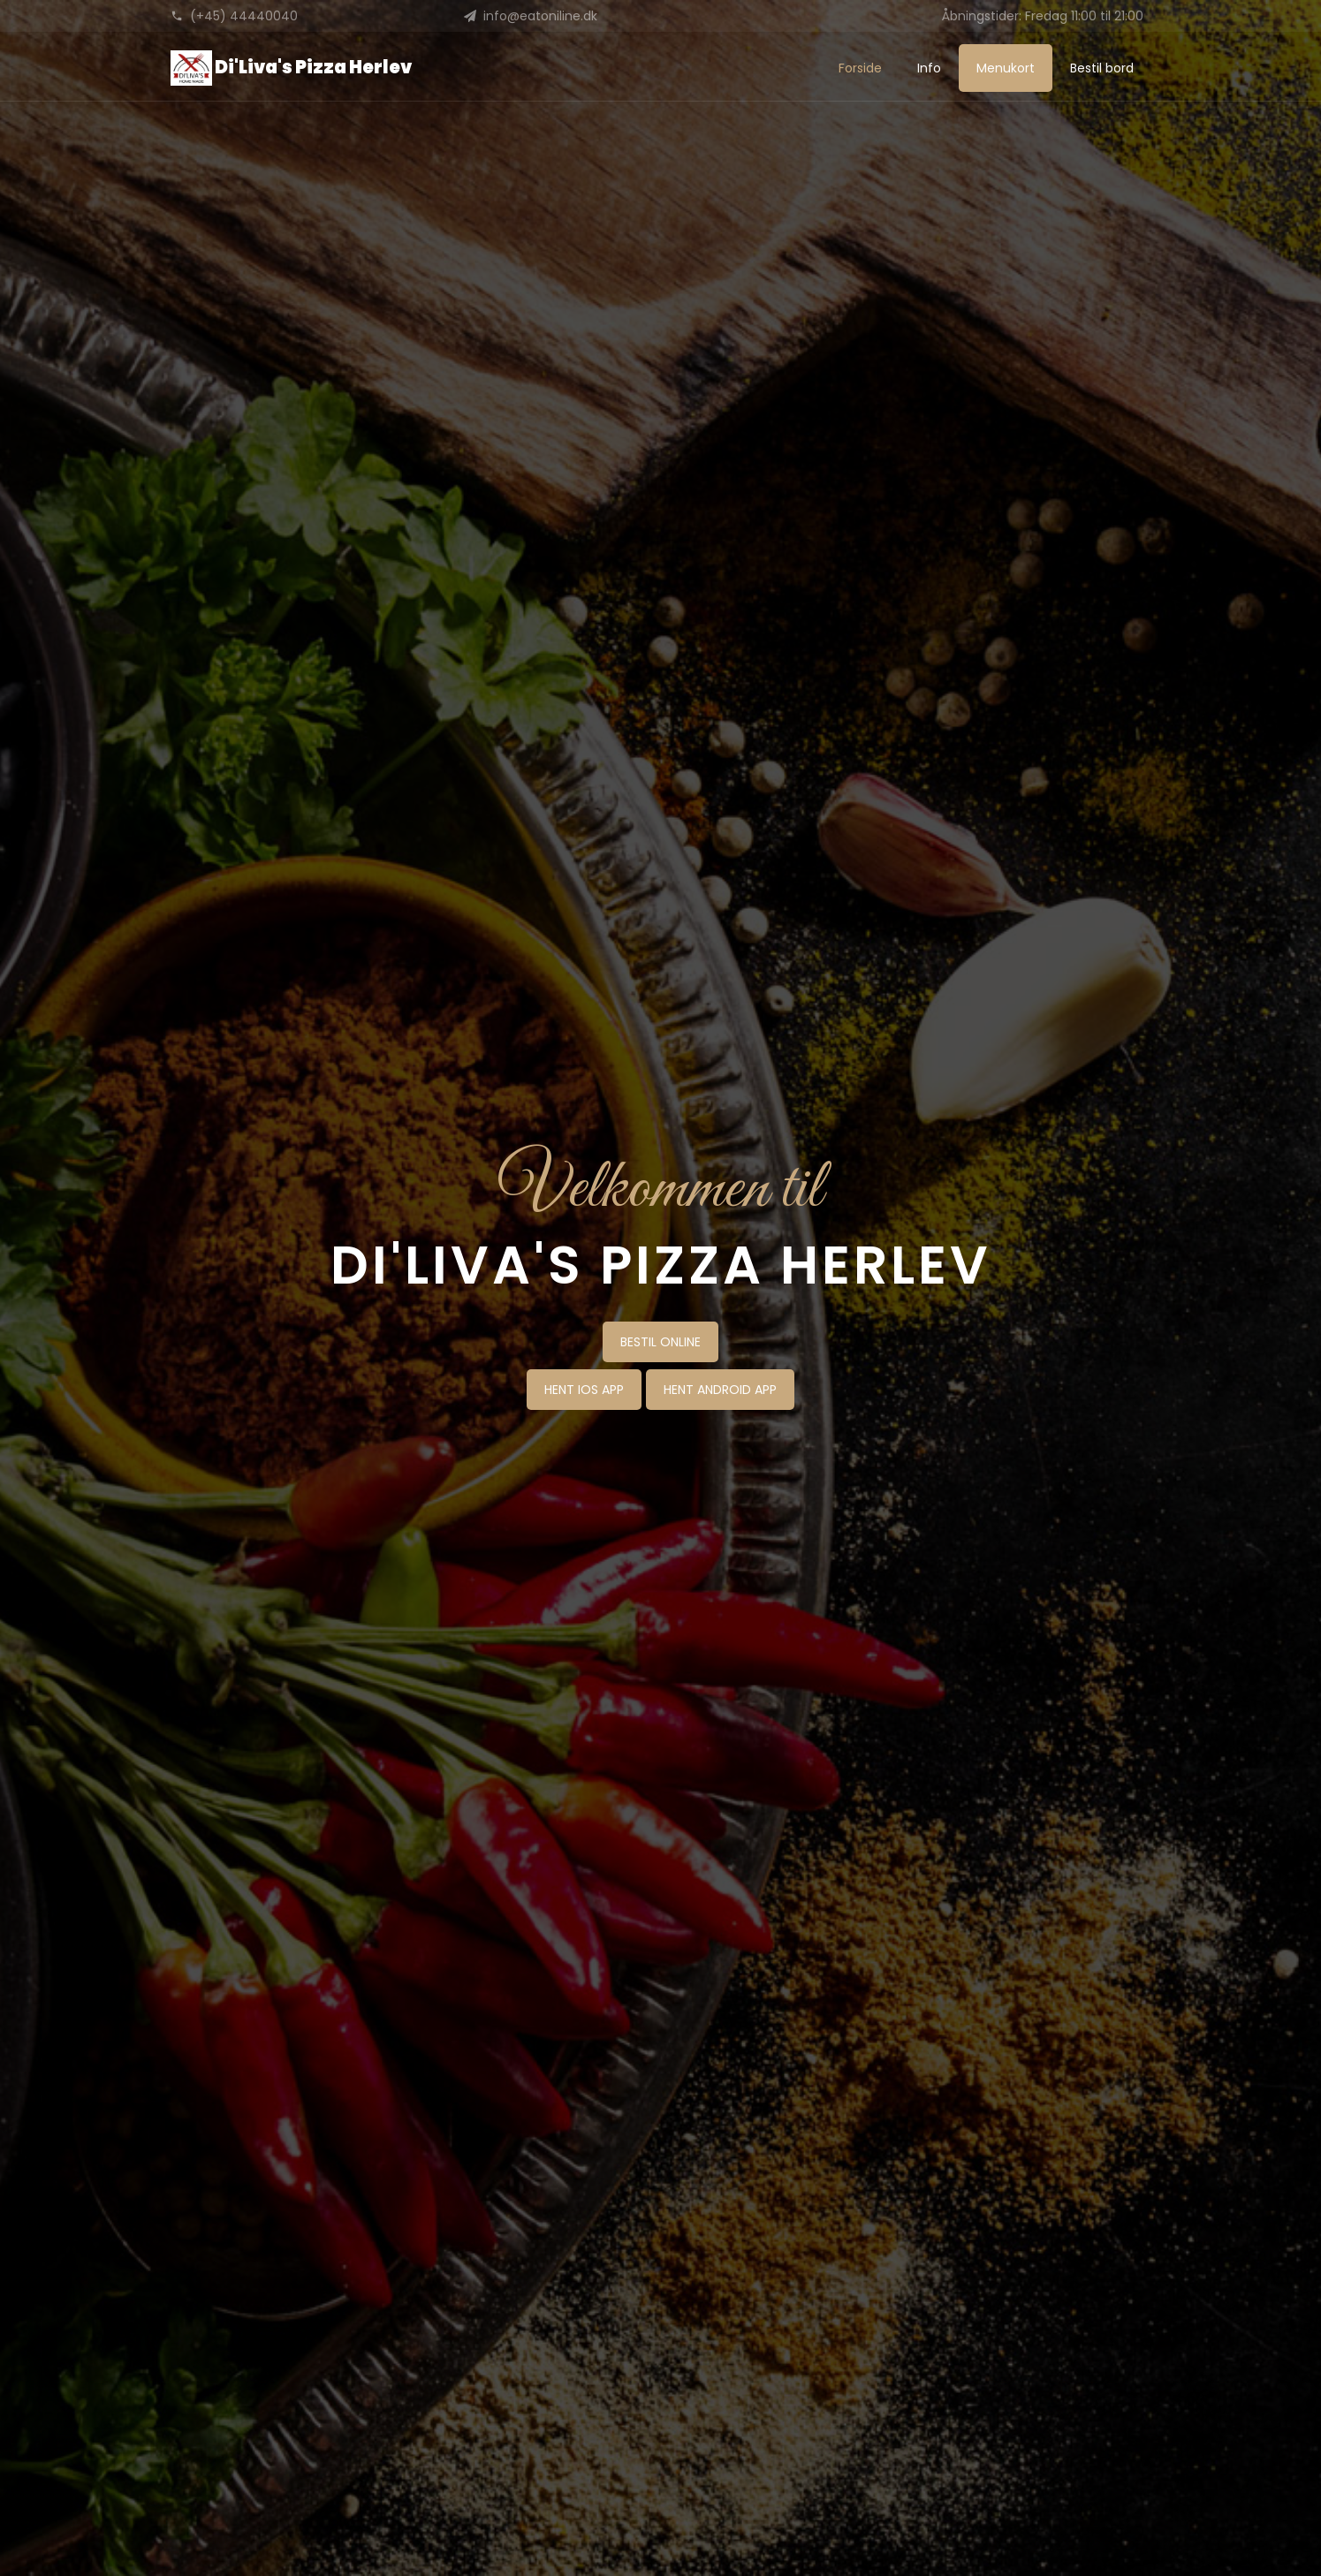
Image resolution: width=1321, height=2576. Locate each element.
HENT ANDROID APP (720, 1389)
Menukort (1005, 68)
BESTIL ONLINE (660, 1342)
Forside (860, 68)
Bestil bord (1102, 68)
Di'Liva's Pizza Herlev (292, 68)
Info (929, 68)
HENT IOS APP (584, 1389)
